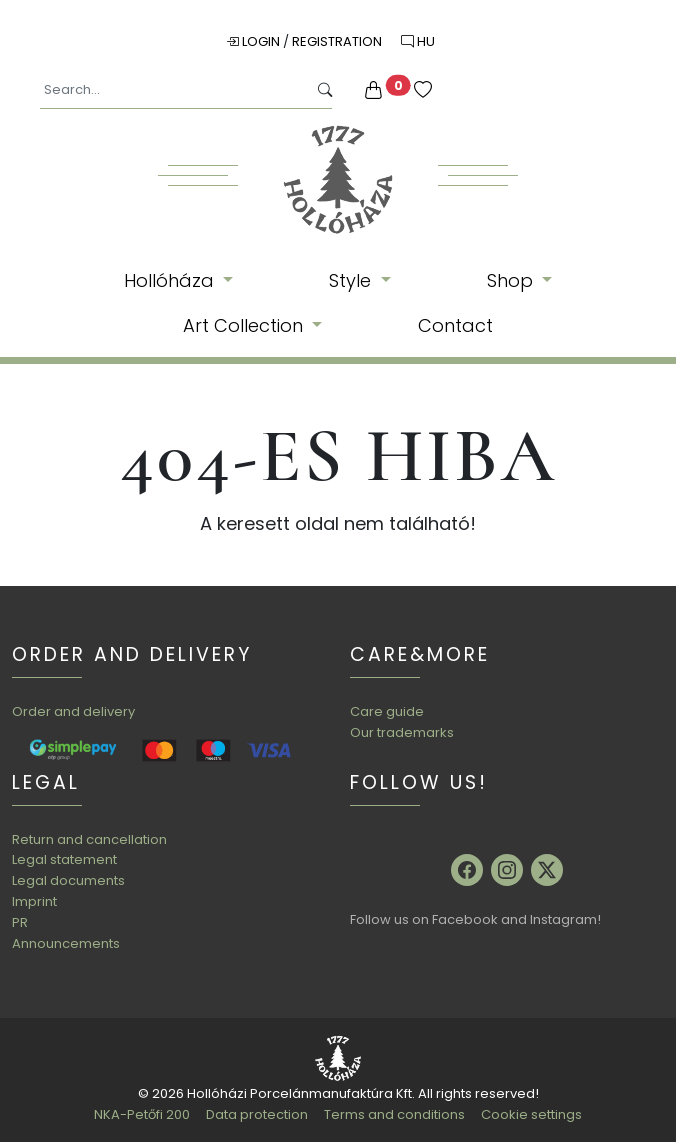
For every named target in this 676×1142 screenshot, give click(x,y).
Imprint (34, 901)
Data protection (257, 1114)
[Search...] (173, 90)
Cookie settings (531, 1114)
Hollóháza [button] (171, 280)
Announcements (66, 943)
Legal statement (64, 859)
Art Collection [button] (245, 325)
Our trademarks (402, 732)
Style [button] (352, 280)
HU (418, 41)
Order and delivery (73, 711)
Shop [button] (512, 280)
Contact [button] (455, 325)
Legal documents (68, 880)
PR (20, 922)
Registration (338, 41)
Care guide (387, 711)
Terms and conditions (394, 1114)
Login (254, 41)
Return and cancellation (89, 839)
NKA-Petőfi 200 (142, 1114)
